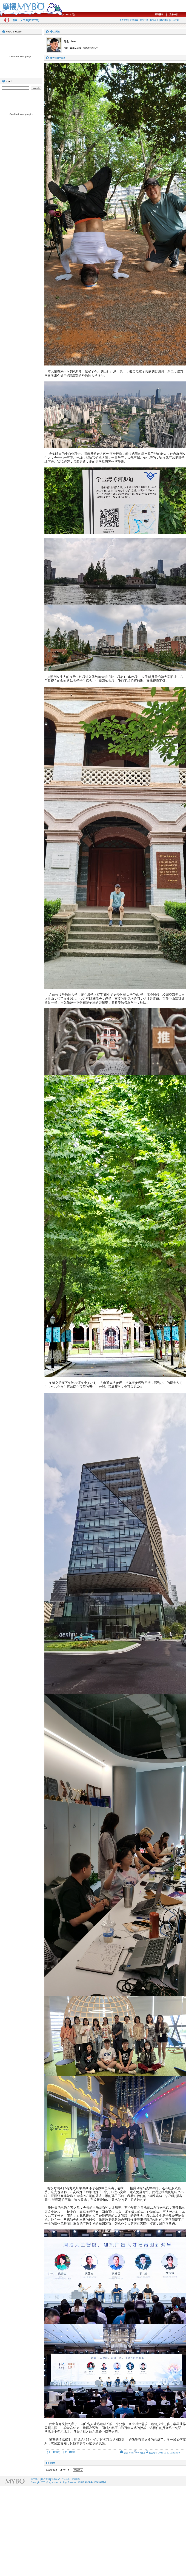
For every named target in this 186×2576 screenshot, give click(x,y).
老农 (14, 20)
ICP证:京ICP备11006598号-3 (92, 2482)
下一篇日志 (70, 2452)
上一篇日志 (54, 2452)
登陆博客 (159, 14)
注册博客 (173, 14)
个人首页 (123, 20)
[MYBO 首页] (68, 14)
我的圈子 (164, 20)
